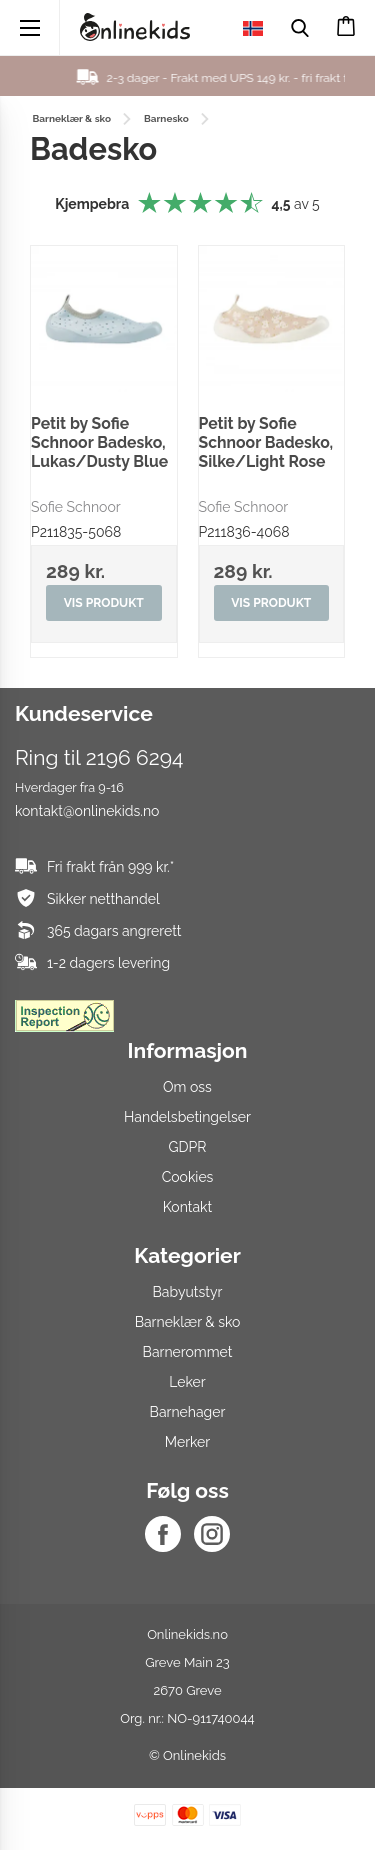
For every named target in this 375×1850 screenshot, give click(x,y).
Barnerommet (188, 1352)
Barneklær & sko (188, 1322)
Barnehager (188, 1412)
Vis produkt (104, 603)
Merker (187, 1442)
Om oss (187, 1087)
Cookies (188, 1177)
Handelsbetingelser (187, 1117)
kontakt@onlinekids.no (87, 811)
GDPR (188, 1147)
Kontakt (187, 1207)
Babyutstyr (188, 1292)
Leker (187, 1382)
